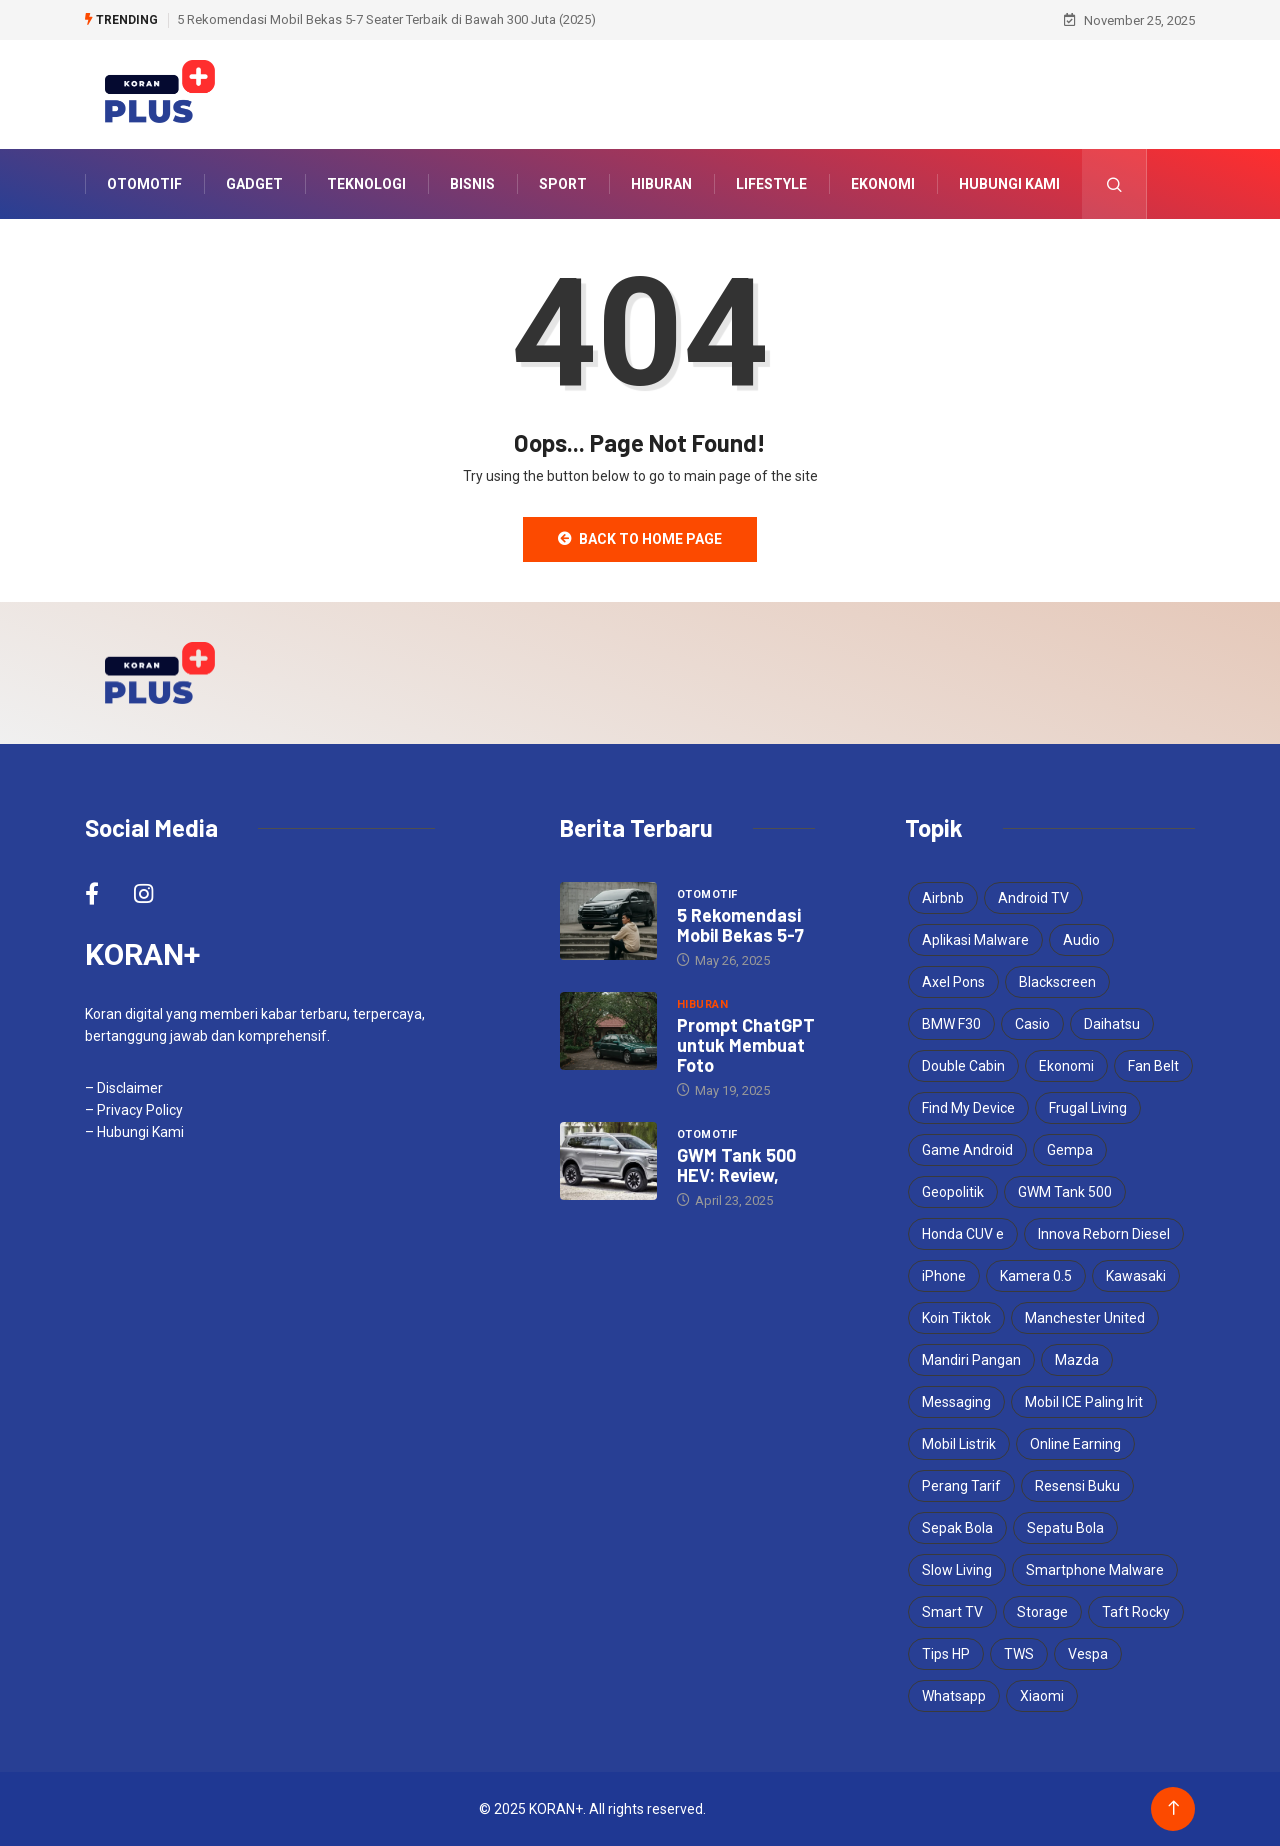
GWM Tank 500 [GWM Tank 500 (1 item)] (1065, 1192)
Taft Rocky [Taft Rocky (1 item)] (1136, 1612)
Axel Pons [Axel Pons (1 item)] (953, 982)
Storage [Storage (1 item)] (1042, 1612)
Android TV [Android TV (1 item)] (1033, 898)
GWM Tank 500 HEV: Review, (736, 1165)
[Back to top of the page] (1173, 1808)
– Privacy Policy (134, 1110)
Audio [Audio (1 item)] (1081, 940)
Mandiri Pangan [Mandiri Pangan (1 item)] (971, 1360)
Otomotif (144, 184)
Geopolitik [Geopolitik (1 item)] (953, 1192)
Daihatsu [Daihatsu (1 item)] (1112, 1024)
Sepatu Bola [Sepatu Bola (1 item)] (1065, 1528)
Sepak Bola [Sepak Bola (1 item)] (957, 1528)
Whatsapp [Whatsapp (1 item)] (954, 1696)
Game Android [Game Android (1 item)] (967, 1150)
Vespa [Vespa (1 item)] (1088, 1654)
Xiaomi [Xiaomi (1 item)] (1042, 1696)
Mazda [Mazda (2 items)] (1077, 1360)
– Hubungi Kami (134, 1132)
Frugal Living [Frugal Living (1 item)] (1088, 1108)
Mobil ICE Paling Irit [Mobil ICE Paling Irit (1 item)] (1084, 1402)
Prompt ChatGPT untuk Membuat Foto (746, 1045)
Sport (563, 184)
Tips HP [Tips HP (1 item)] (946, 1654)
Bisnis (472, 184)
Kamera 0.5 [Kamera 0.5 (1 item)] (1036, 1276)
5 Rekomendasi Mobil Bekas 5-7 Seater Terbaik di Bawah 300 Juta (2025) (386, 19)
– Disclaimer (124, 1088)
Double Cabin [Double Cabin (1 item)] (963, 1066)
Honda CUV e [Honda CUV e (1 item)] (963, 1234)
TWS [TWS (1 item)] (1019, 1654)
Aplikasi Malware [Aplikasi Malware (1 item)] (975, 940)
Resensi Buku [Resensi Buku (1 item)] (1077, 1486)
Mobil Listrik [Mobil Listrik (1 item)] (959, 1444)
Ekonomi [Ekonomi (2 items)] (1066, 1066)
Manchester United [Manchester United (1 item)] (1085, 1318)
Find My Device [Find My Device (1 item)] (968, 1108)
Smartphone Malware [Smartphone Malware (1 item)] (1095, 1570)
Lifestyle (771, 184)
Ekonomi (883, 184)
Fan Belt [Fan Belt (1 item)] (1153, 1066)
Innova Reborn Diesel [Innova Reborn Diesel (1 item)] (1104, 1234)
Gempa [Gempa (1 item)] (1070, 1150)
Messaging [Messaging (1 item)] (956, 1402)
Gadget (254, 184)
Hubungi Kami (1009, 184)
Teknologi (366, 184)
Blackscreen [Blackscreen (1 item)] (1057, 982)
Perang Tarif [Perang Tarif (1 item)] (961, 1486)
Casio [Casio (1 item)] (1032, 1024)
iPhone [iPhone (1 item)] (944, 1276)
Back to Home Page (640, 539)
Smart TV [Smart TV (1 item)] (952, 1612)
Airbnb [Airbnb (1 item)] (943, 898)
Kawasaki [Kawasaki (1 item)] (1136, 1276)
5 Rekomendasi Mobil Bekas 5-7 (740, 925)
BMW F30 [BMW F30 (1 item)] (951, 1024)
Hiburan (661, 184)
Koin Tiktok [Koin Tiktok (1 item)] (956, 1318)
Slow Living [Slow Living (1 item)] (957, 1570)
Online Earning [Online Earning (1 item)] (1075, 1444)
